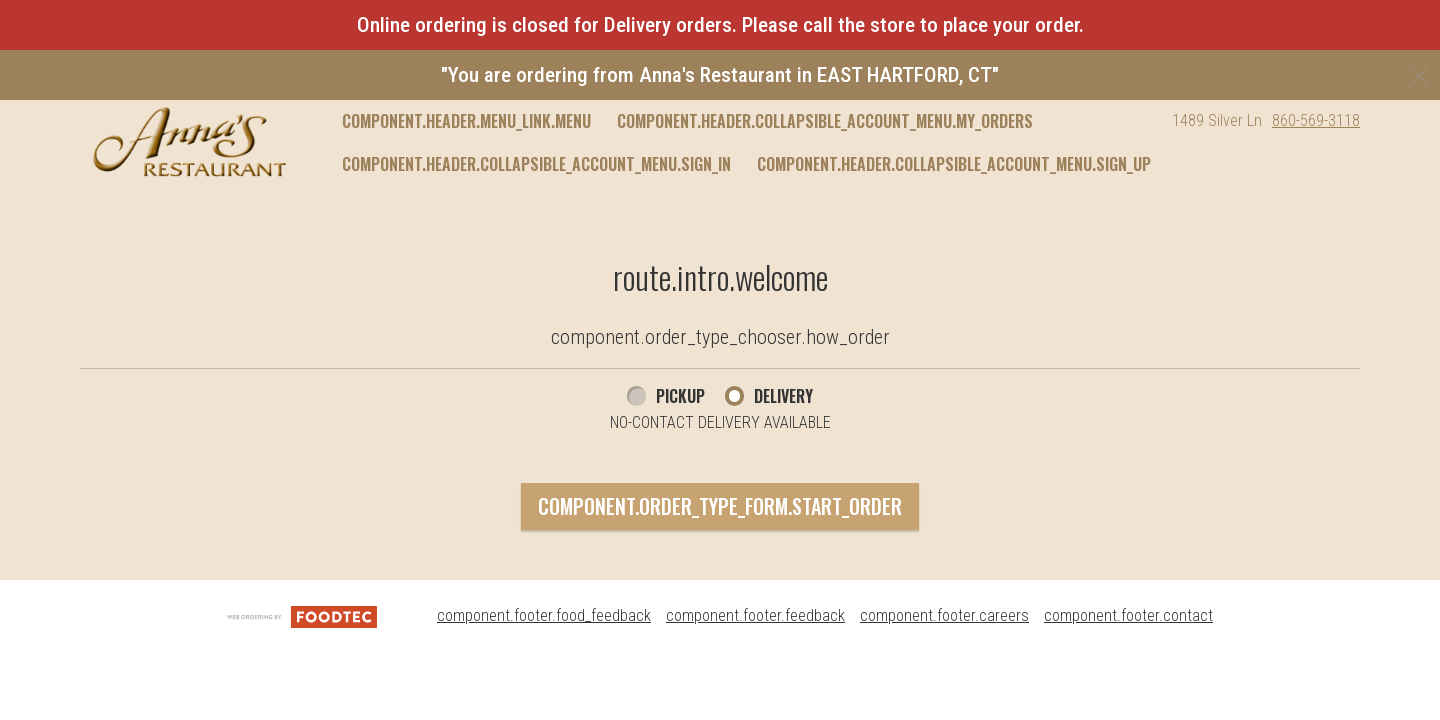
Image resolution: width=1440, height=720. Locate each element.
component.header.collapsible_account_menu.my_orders (825, 121)
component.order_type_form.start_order (720, 506)
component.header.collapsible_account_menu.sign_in (536, 164)
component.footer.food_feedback (544, 615)
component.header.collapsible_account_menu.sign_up (954, 164)
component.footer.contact (1128, 615)
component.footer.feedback (755, 615)
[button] (189, 142)
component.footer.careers (944, 615)
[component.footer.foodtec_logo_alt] (302, 615)
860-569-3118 (1316, 120)
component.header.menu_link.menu (466, 121)
